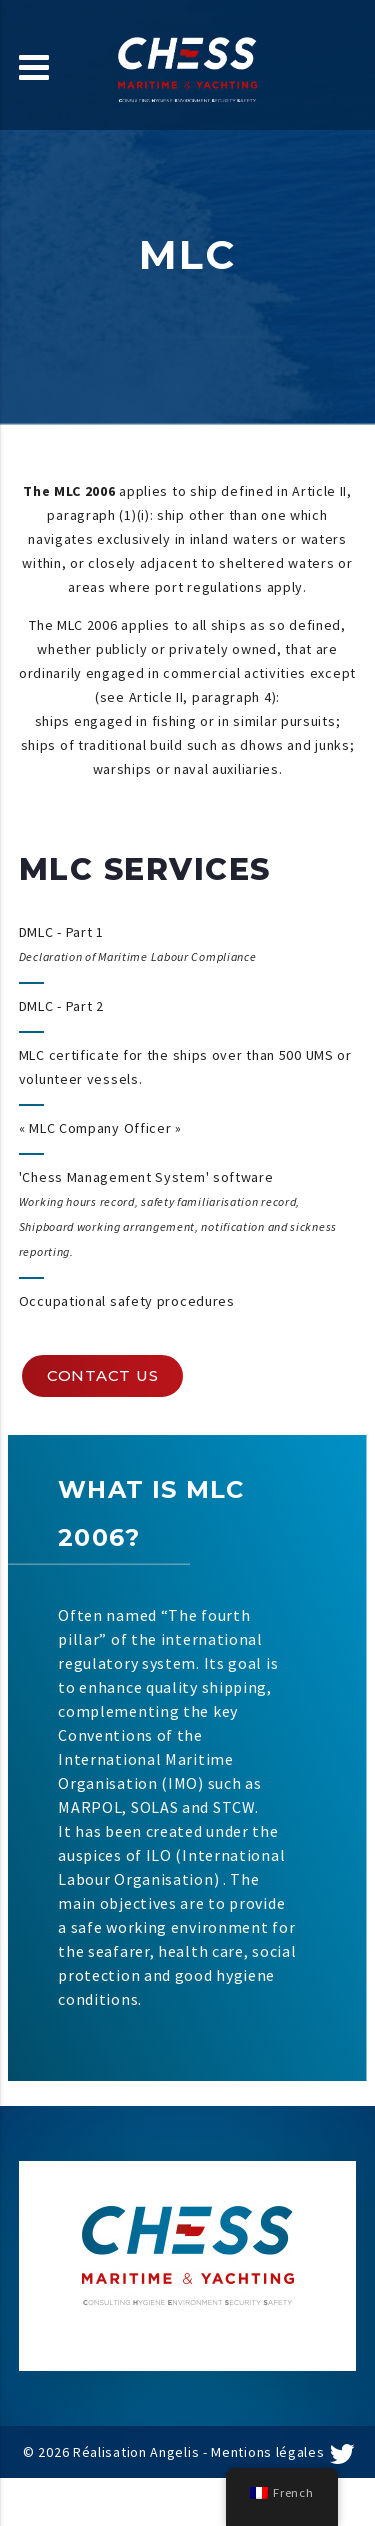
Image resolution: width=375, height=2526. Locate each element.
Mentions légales (267, 2452)
